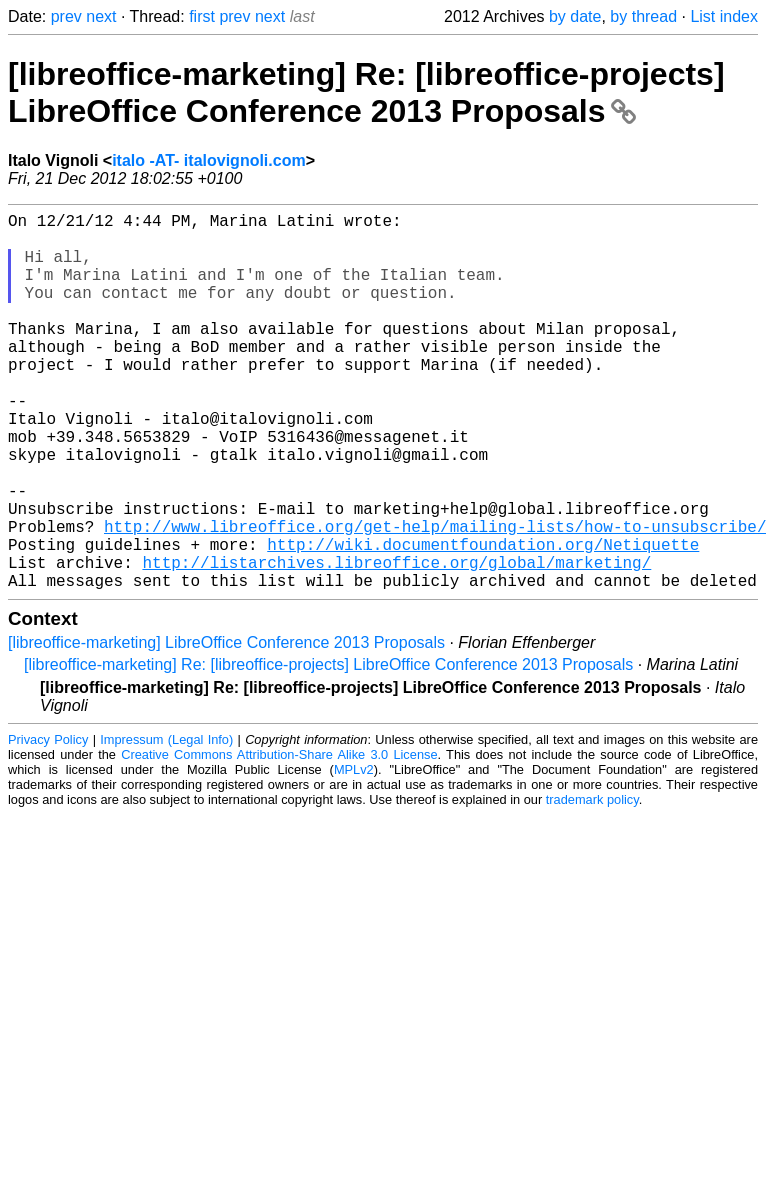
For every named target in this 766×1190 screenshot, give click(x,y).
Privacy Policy (48, 823)
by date (575, 16)
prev (66, 16)
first (202, 16)
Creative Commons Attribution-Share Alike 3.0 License (279, 838)
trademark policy (592, 883)
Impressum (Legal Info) (166, 823)
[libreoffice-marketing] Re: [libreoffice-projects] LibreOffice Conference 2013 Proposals (366, 92)
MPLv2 (354, 853)
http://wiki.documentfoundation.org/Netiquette (483, 620)
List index (724, 16)
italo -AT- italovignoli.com (208, 160)
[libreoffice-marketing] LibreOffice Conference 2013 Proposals (226, 726)
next (101, 16)
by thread (643, 16)
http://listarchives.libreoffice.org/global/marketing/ (396, 642)
